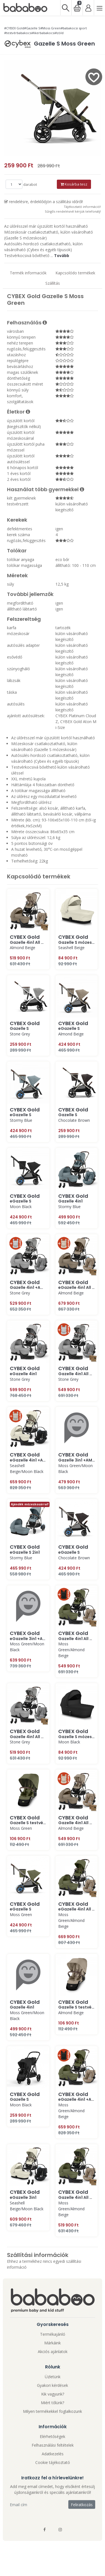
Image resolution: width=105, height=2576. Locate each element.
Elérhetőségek (52, 2436)
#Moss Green (50, 28)
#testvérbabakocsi (18, 33)
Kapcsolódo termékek (75, 272)
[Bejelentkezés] (88, 7)
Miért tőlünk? (52, 2402)
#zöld (59, 33)
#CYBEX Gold (14, 28)
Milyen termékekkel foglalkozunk (52, 2411)
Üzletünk (52, 2376)
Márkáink (52, 2343)
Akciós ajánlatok (52, 2351)
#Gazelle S (32, 28)
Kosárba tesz (73, 184)
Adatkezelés (53, 2453)
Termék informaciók (28, 272)
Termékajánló (52, 2334)
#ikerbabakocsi (43, 33)
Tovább (61, 255)
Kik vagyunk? (52, 2394)
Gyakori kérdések (52, 2385)
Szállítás (52, 283)
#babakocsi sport (74, 28)
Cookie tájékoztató (52, 2462)
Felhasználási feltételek (53, 2445)
